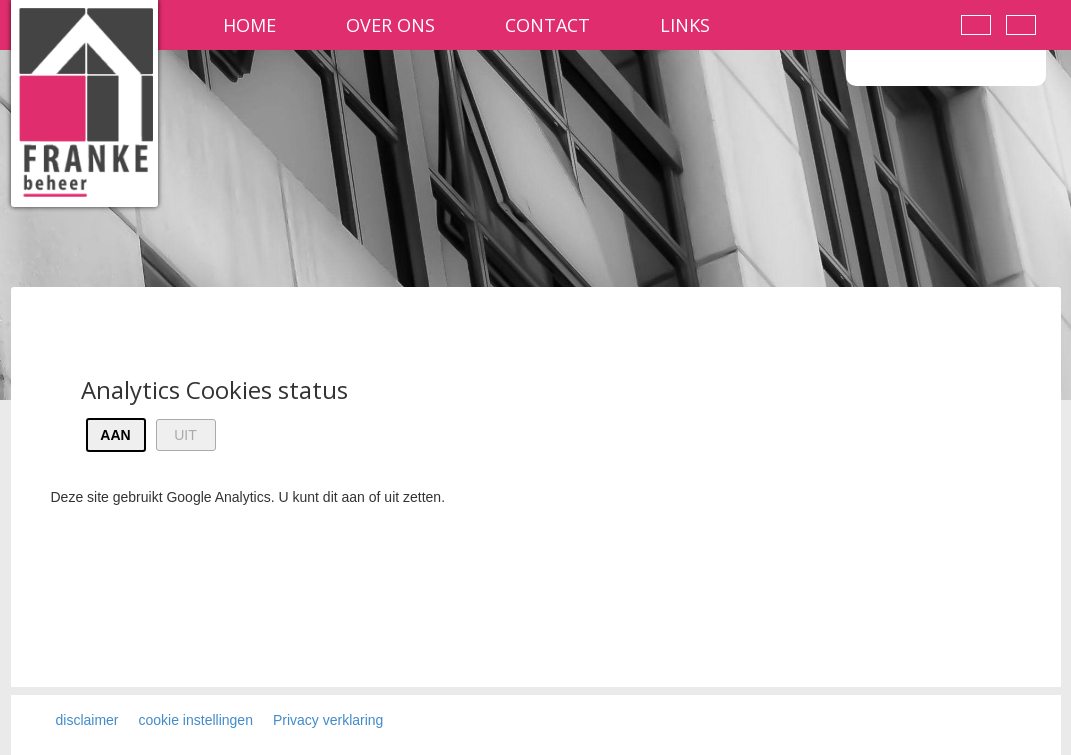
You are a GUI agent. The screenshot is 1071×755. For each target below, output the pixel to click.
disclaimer (87, 720)
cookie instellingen (196, 720)
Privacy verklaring (328, 720)
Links (685, 25)
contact (547, 25)
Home (249, 25)
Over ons (390, 25)
